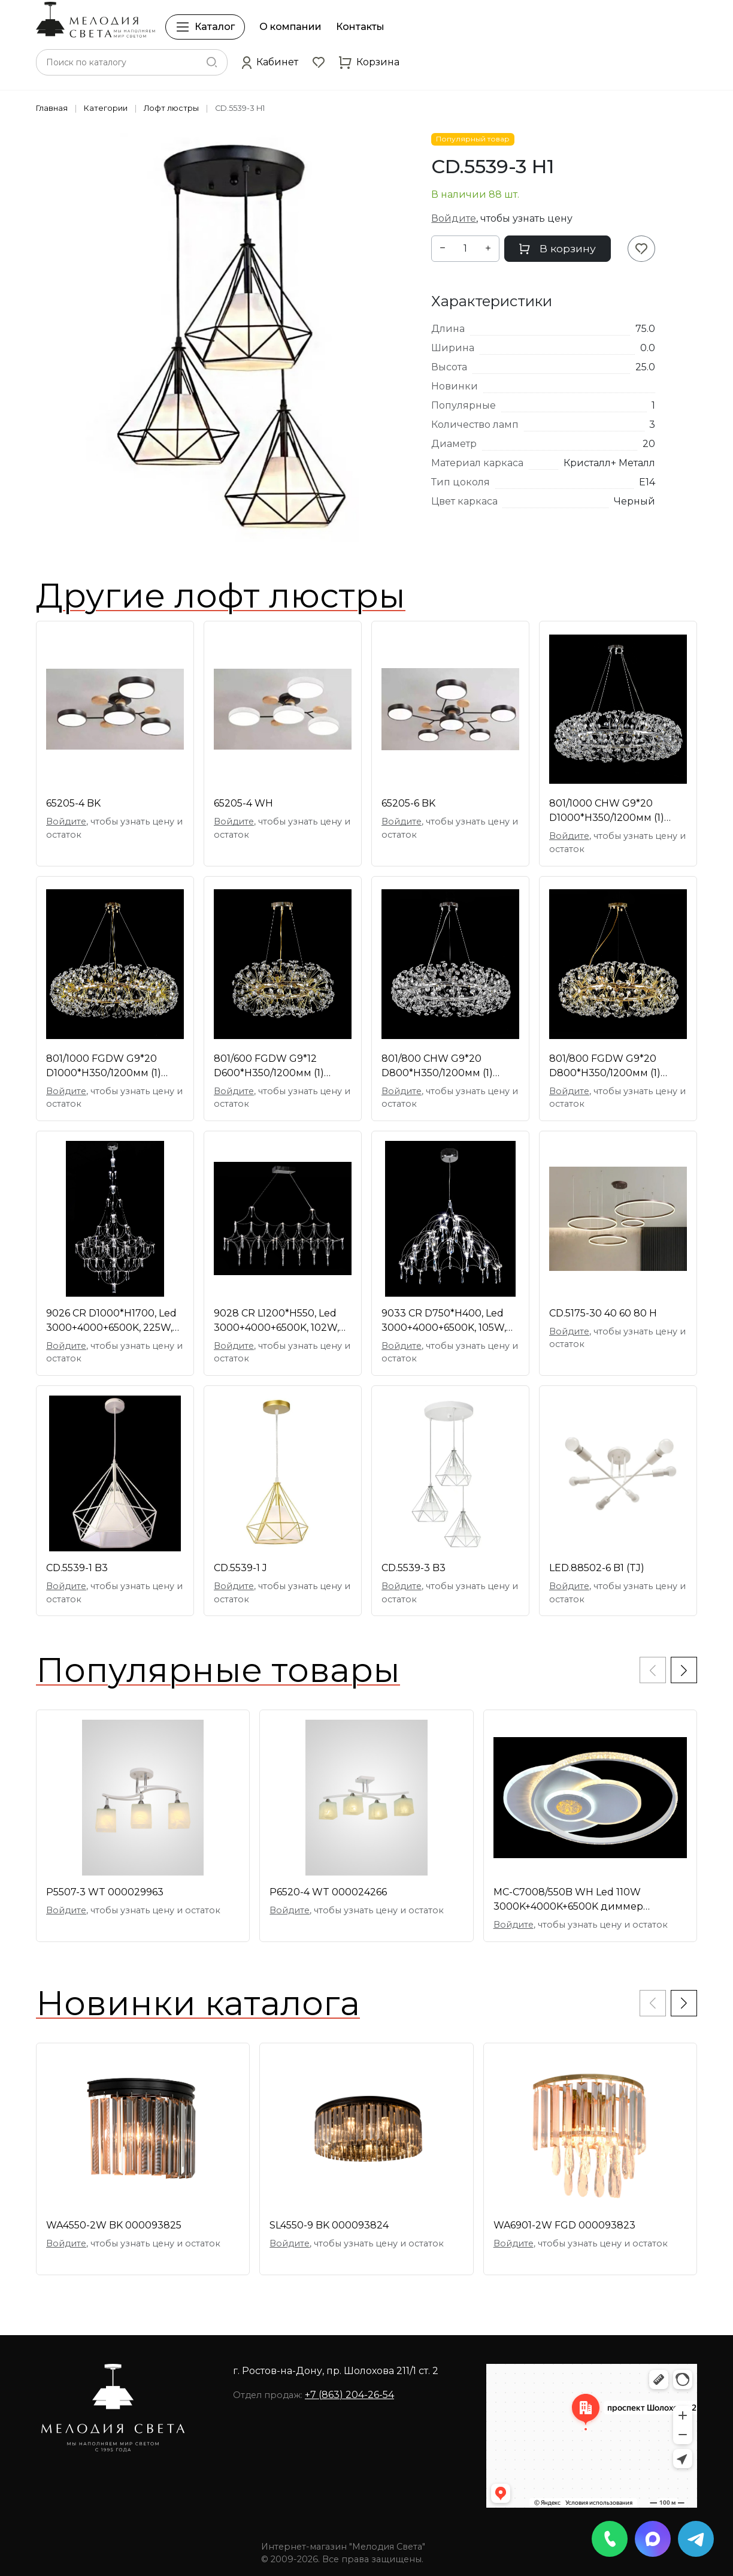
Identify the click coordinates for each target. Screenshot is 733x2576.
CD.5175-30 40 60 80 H (603, 1313)
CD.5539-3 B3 (413, 1568)
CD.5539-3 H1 (240, 108)
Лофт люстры (171, 108)
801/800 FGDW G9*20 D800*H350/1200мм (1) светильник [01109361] (605, 1066)
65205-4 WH (243, 803)
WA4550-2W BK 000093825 (113, 2225)
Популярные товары (218, 1670)
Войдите (453, 218)
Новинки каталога (198, 2003)
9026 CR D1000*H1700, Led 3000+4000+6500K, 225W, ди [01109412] (111, 1321)
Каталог (205, 27)
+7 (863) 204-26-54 (349, 2394)
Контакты (360, 26)
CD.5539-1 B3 (77, 1568)
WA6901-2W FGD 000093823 (564, 2225)
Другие (220, 595)
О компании (290, 26)
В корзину (557, 248)
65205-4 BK (73, 803)
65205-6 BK (408, 803)
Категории (106, 108)
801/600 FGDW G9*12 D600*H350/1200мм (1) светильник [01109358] (270, 1066)
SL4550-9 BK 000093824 (329, 2225)
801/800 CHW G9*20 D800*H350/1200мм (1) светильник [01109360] (438, 1066)
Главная (52, 108)
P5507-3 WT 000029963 (104, 1892)
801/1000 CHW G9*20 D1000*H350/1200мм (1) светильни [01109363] (606, 811)
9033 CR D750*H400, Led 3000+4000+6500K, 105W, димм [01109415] (443, 1321)
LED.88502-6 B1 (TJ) (596, 1568)
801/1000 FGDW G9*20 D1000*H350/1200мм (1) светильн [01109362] (103, 1066)
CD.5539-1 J (240, 1568)
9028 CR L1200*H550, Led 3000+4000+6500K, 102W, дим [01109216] (276, 1321)
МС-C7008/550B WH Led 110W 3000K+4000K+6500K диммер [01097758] (568, 1900)
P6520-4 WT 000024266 (328, 1892)
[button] (270, 62)
